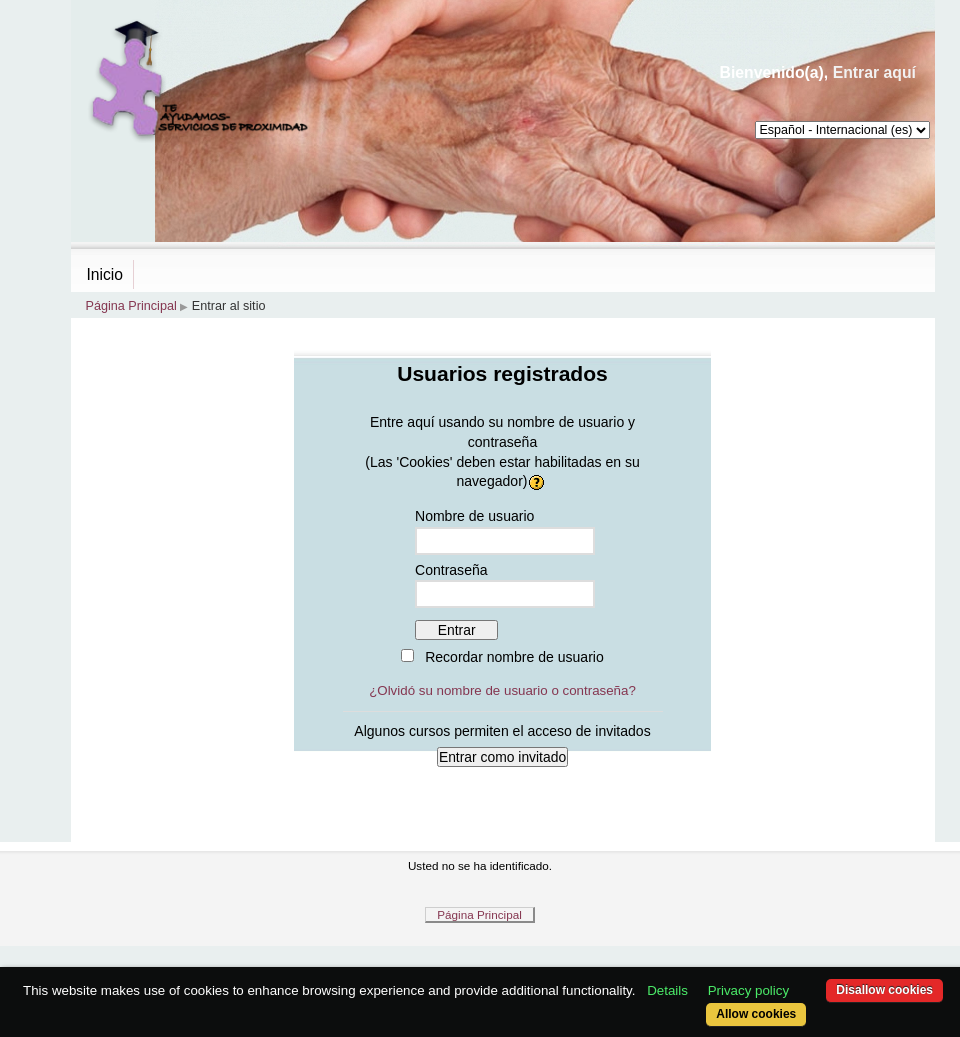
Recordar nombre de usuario (514, 657)
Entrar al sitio (229, 306)
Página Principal (131, 306)
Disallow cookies (884, 990)
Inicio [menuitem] (105, 274)
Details (667, 990)
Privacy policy (748, 990)
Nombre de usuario (474, 516)
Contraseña (451, 570)
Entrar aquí (874, 72)
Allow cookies (756, 1014)
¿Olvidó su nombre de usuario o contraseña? (502, 690)
